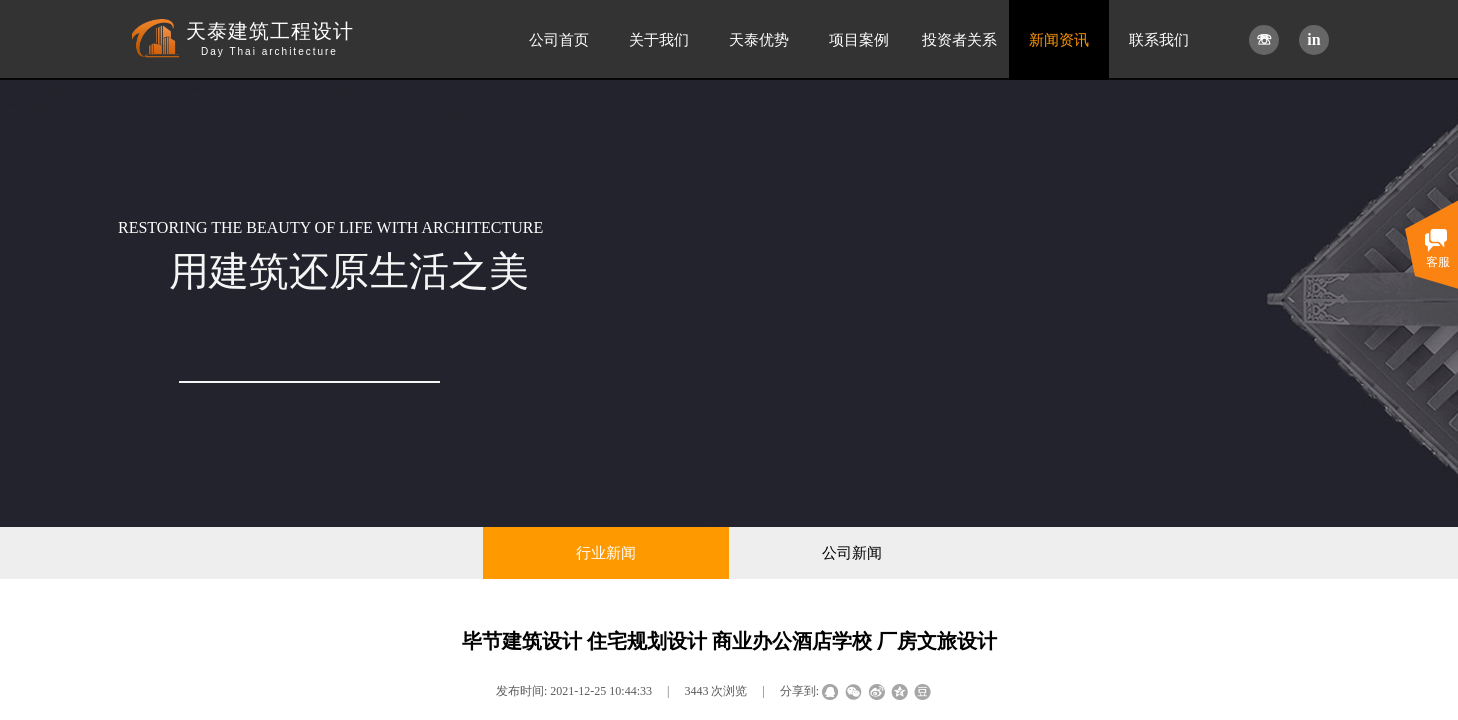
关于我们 (659, 40)
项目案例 (859, 40)
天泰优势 (759, 40)
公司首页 (559, 40)
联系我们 (1159, 40)
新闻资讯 (1059, 40)
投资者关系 (959, 40)
